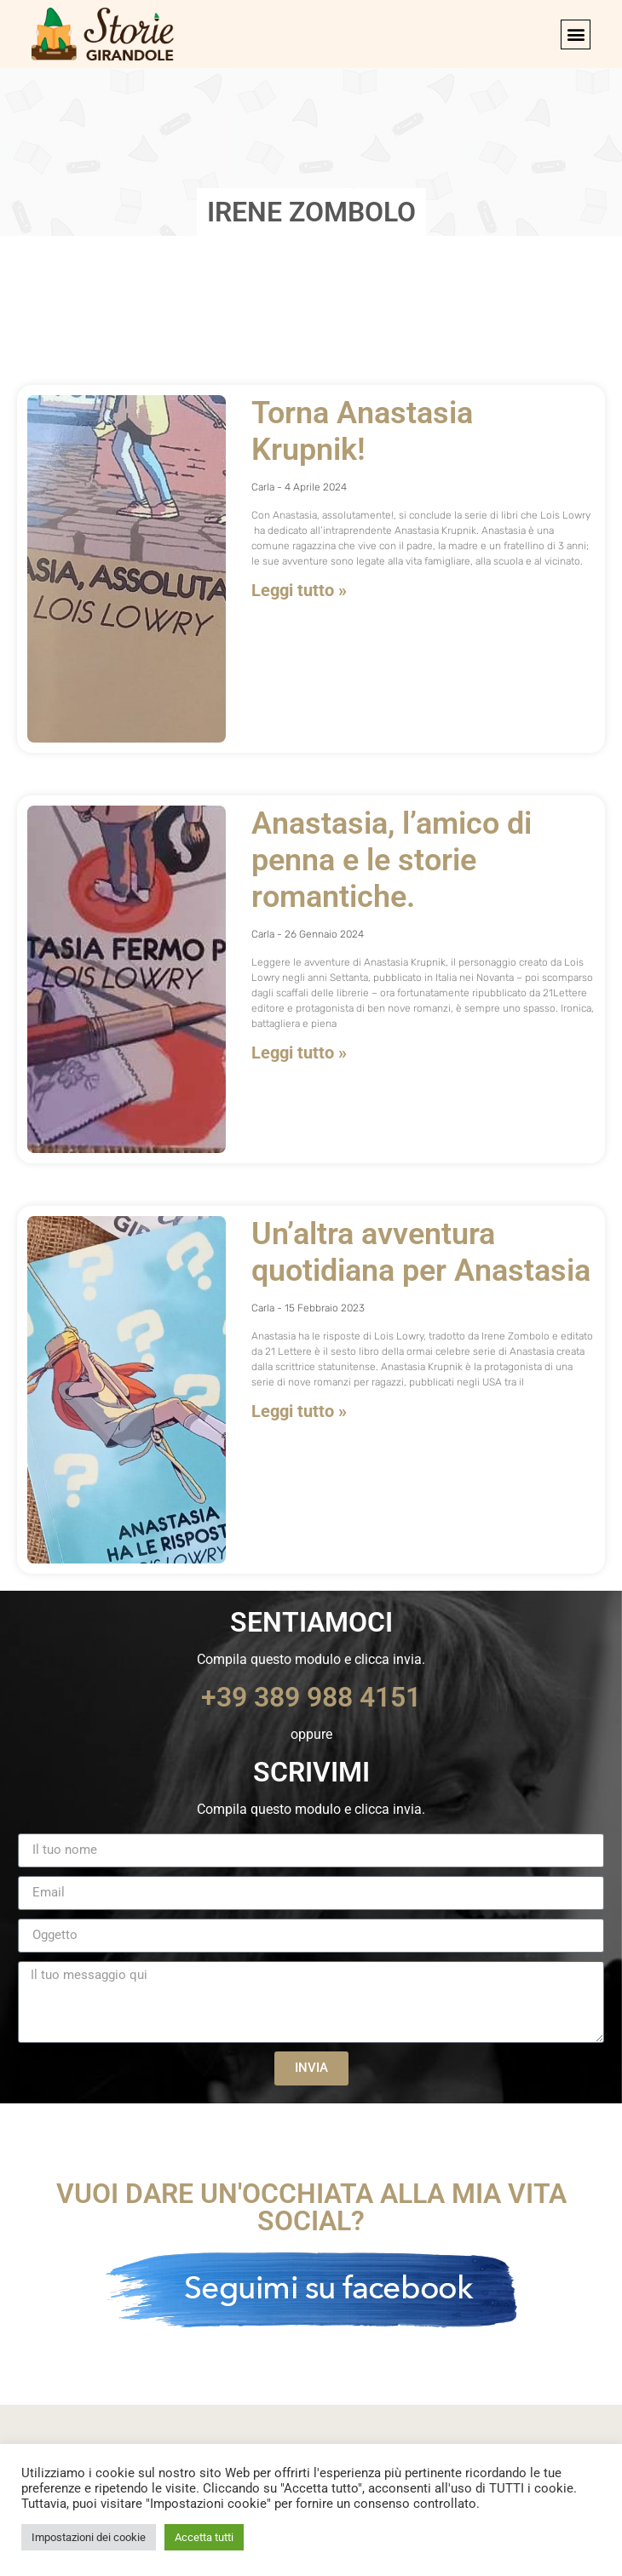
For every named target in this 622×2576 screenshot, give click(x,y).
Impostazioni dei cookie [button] (89, 2537)
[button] (575, 34)
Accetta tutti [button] (204, 2537)
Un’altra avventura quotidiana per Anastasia (420, 1252)
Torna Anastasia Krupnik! (362, 431)
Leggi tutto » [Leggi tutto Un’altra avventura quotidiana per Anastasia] (299, 1411)
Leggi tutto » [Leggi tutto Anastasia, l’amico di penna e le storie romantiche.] (299, 1052)
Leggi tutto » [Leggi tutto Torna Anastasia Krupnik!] (299, 590)
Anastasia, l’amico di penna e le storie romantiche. (391, 860)
